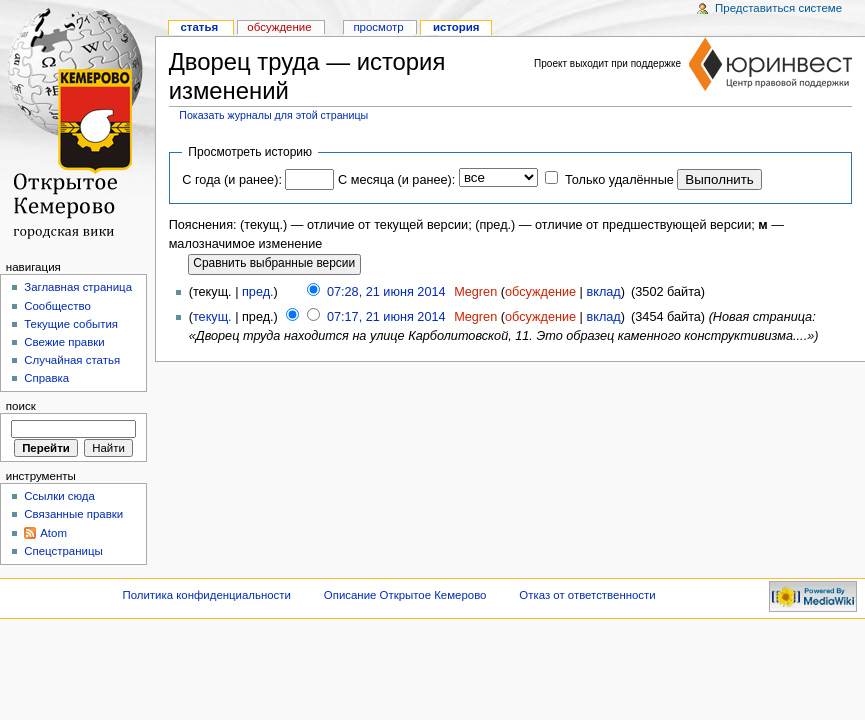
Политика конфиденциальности (206, 595)
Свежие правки (64, 342)
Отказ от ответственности (587, 595)
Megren (475, 292)
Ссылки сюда (59, 496)
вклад (603, 292)
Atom (53, 533)
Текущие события (71, 324)
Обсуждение (279, 27)
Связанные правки (73, 514)
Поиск (21, 406)
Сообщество (57, 306)
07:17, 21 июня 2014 (386, 317)
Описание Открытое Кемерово (405, 595)
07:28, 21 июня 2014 (386, 292)
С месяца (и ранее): (396, 180)
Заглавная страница (78, 287)
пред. (258, 292)
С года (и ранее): (232, 180)
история (456, 27)
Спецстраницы (63, 551)
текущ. (212, 317)
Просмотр (378, 27)
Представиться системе (778, 8)
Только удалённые (619, 180)
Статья (199, 27)
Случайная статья (72, 360)
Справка (46, 378)
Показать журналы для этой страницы (273, 115)
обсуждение (540, 292)
